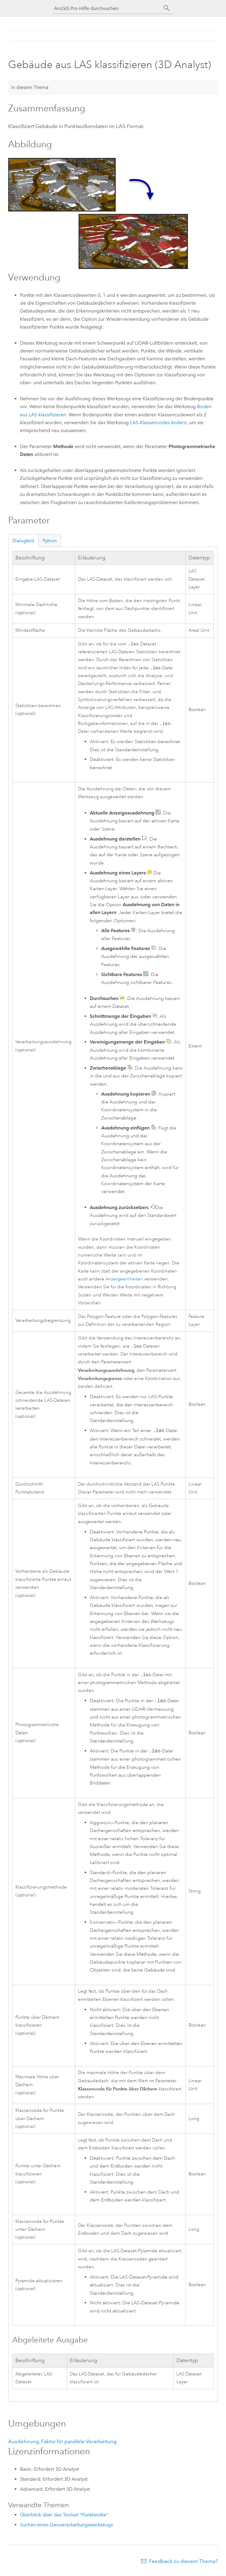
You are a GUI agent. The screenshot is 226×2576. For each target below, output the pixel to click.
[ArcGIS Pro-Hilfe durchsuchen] (107, 8)
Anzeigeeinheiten (124, 1281)
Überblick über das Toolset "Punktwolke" (64, 2518)
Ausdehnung (23, 2444)
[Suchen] (167, 8)
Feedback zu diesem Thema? (183, 2564)
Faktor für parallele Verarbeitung (79, 2444)
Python (50, 540)
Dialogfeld (23, 540)
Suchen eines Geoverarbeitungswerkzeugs (66, 2528)
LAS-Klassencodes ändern (158, 422)
